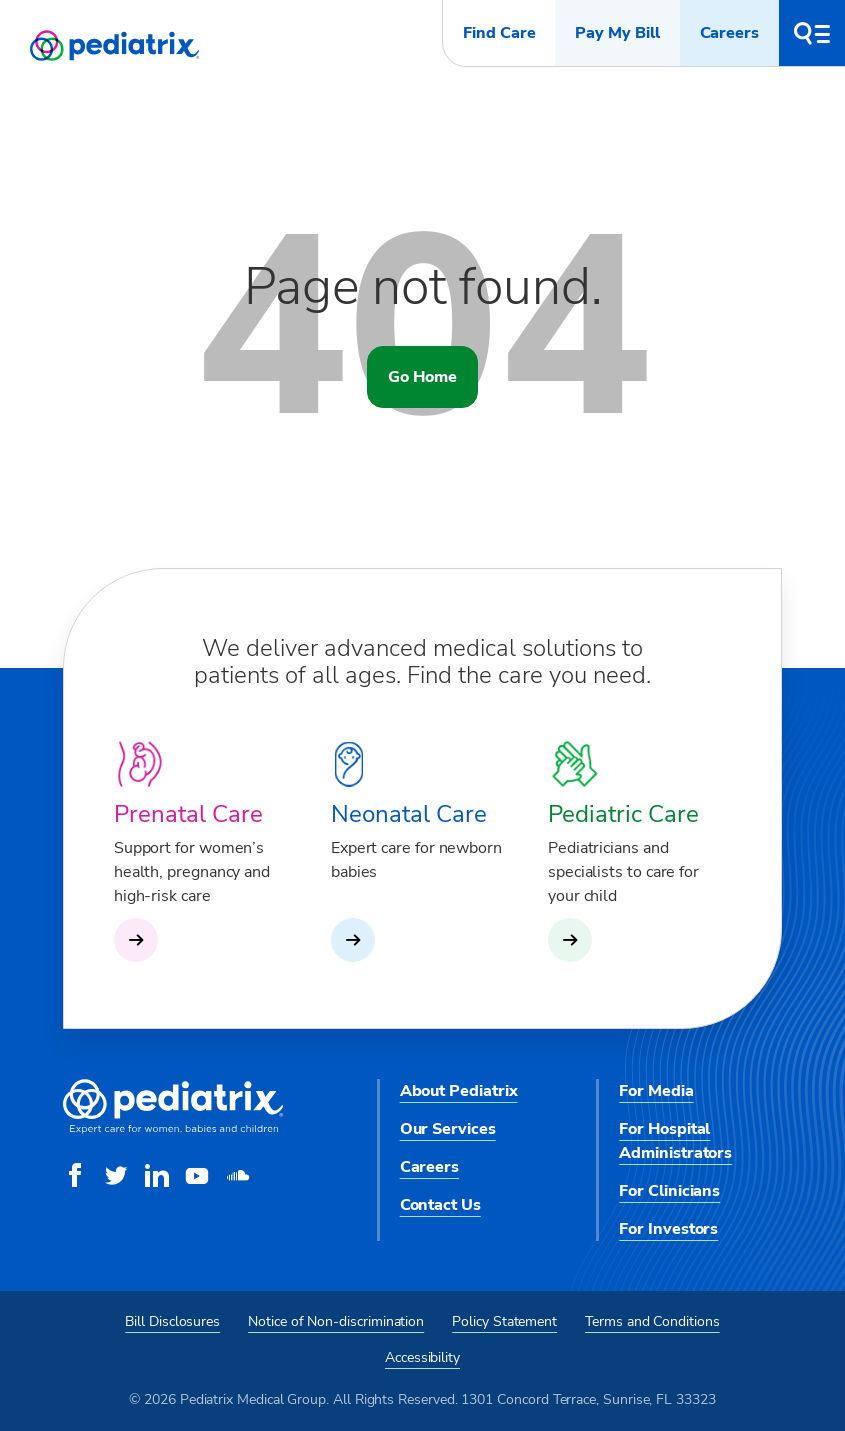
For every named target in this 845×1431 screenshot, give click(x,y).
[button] (812, 33)
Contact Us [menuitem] (440, 1205)
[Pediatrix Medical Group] (173, 1129)
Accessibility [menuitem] (422, 1357)
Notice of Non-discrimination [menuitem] (336, 1321)
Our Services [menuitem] (448, 1129)
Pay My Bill (617, 33)
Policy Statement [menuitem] (504, 1321)
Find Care (499, 33)
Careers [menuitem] (429, 1167)
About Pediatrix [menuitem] (459, 1091)
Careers (729, 33)
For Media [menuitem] (656, 1091)
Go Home (422, 377)
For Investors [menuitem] (668, 1229)
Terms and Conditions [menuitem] (652, 1321)
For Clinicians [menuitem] (669, 1191)
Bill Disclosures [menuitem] (172, 1321)
